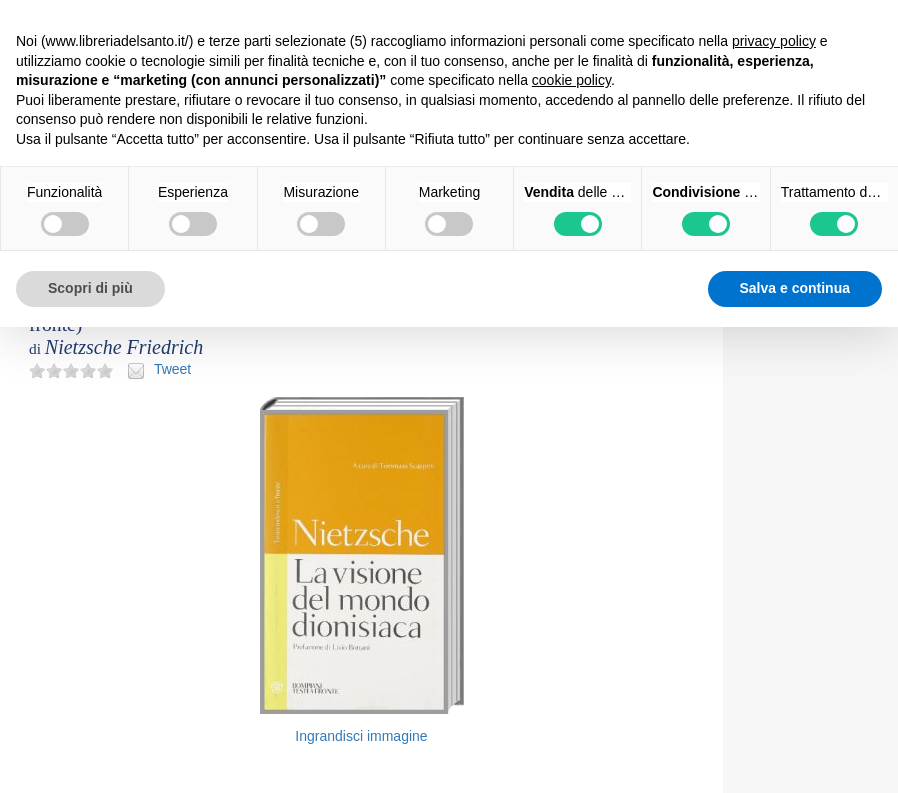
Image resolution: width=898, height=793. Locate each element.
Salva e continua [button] (795, 288)
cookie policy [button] (571, 80)
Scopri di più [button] (90, 288)
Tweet (172, 369)
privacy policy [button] (774, 41)
